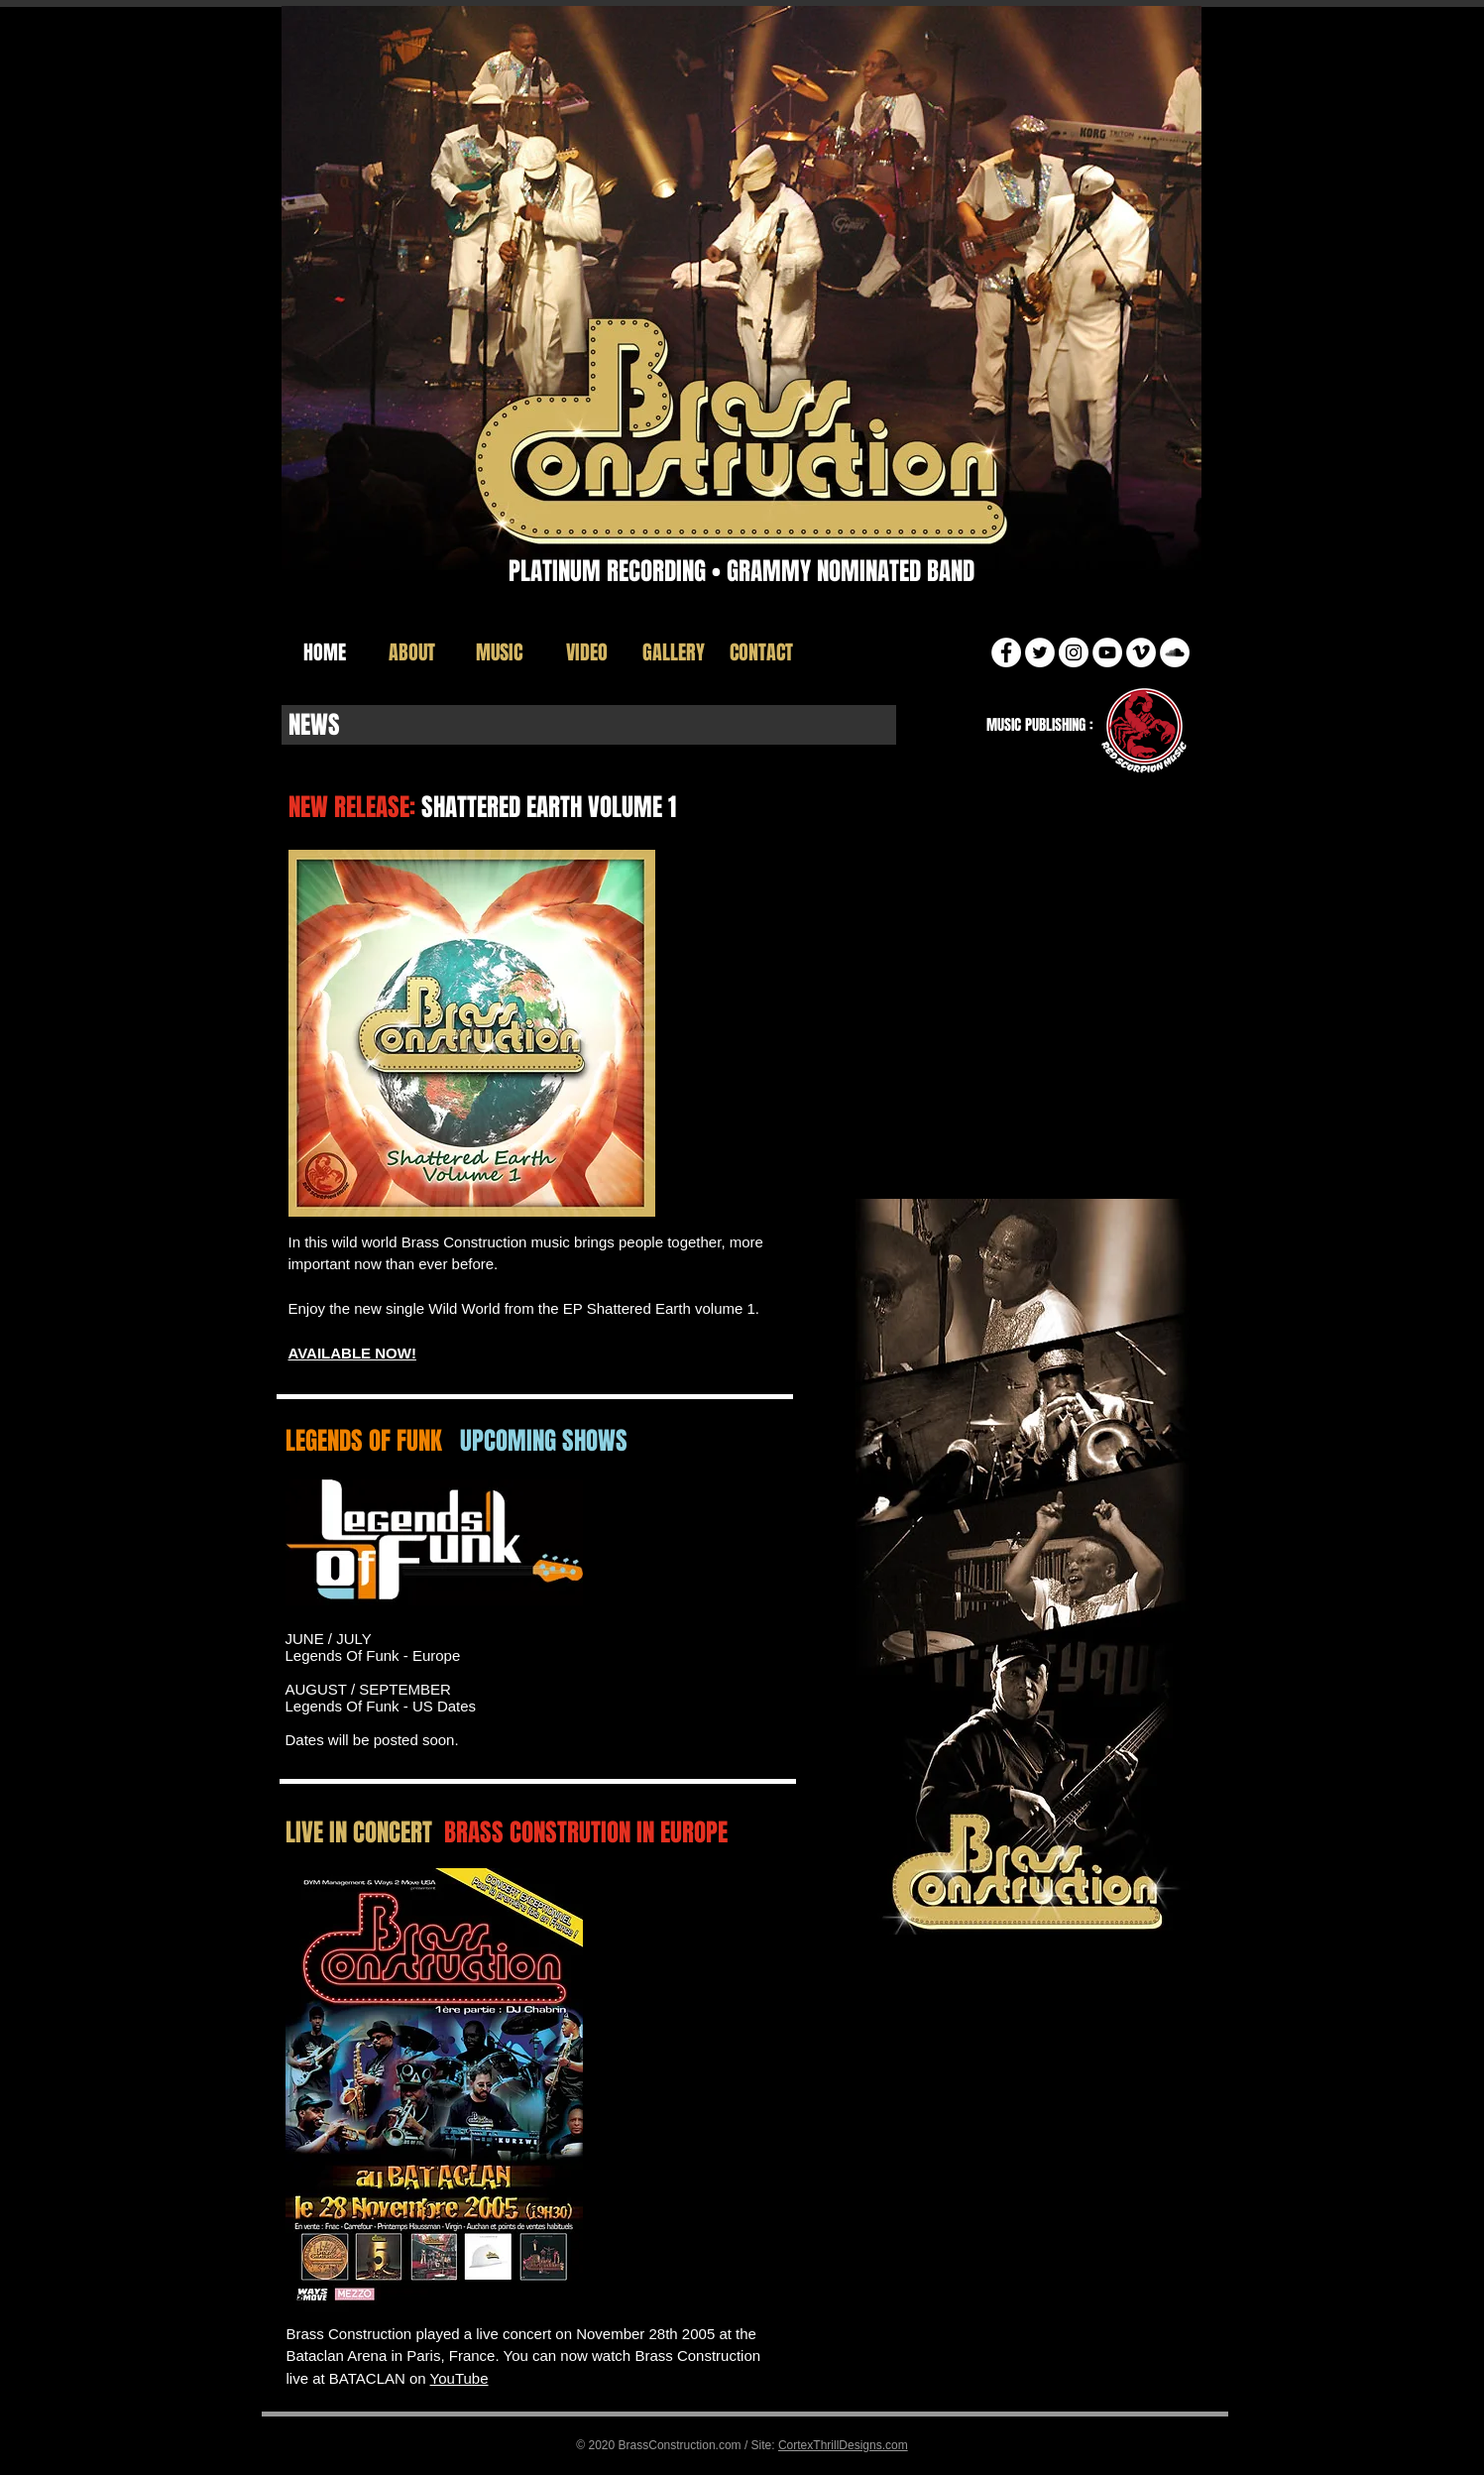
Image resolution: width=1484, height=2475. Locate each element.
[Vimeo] (1141, 652)
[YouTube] (1107, 652)
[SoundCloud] (1175, 652)
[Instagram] (1073, 652)
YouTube (459, 2378)
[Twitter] (1040, 652)
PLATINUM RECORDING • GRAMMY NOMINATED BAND (741, 571)
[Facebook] (1006, 652)
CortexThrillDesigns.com (843, 2445)
